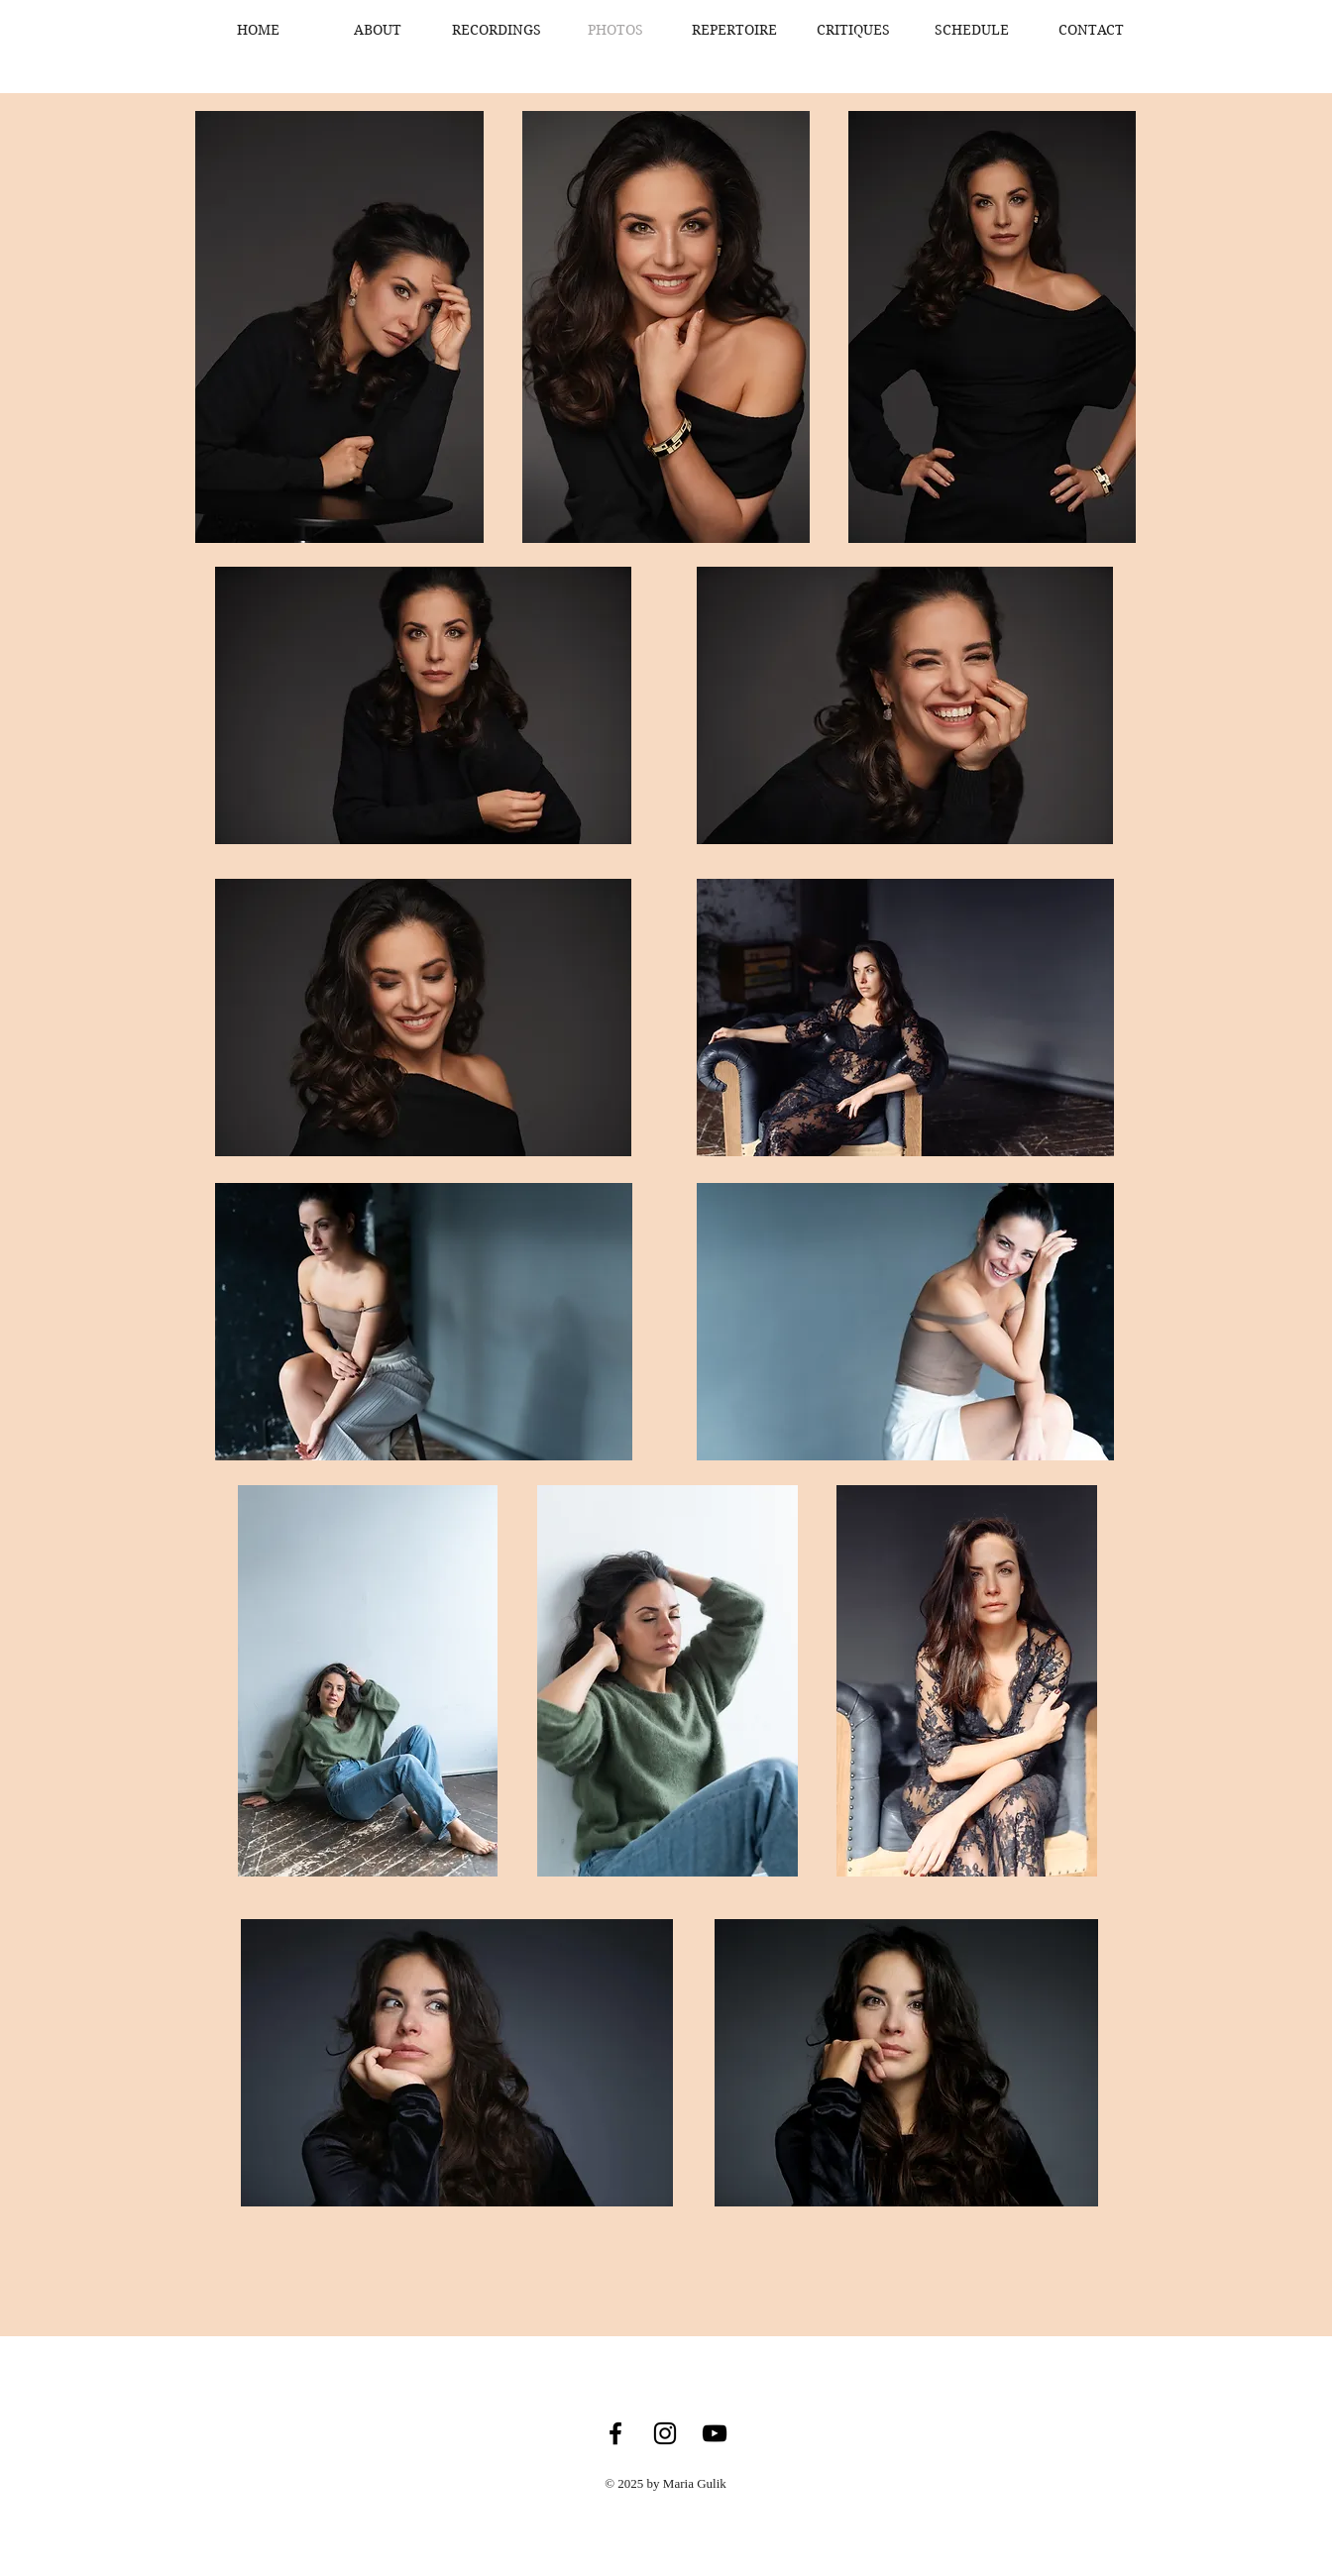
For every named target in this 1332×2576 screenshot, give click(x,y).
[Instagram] (665, 2433)
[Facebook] (615, 2433)
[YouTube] (714, 2433)
